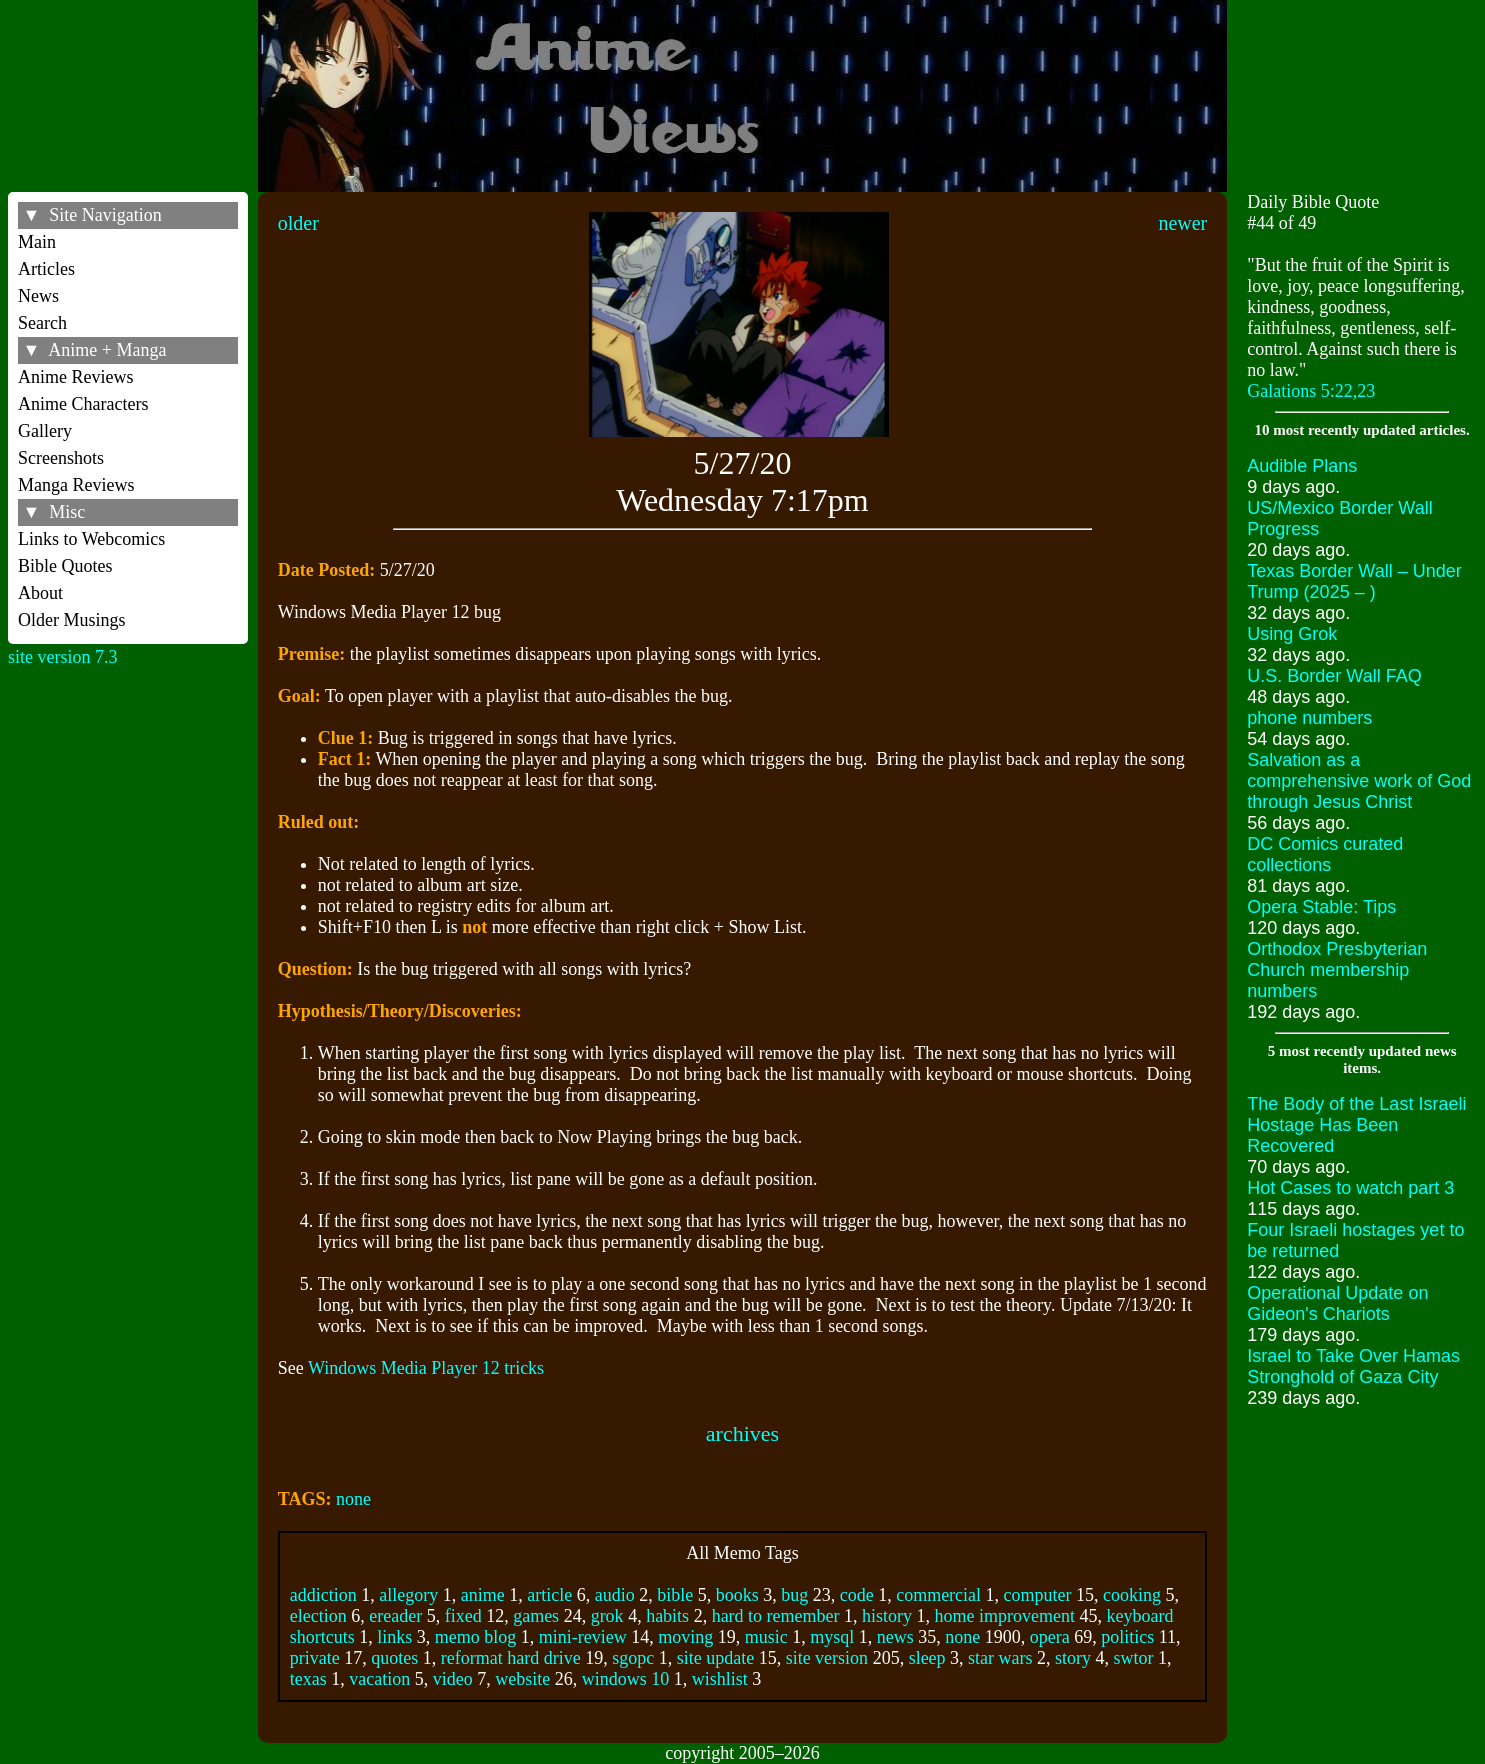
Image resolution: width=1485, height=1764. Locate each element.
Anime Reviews (75, 377)
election (318, 1616)
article (549, 1595)
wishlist (720, 1679)
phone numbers (1309, 718)
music (766, 1637)
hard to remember (776, 1616)
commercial (938, 1595)
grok (607, 1616)
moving (685, 1637)
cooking (1132, 1595)
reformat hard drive (511, 1658)
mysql (832, 1637)
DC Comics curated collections (1325, 854)
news (895, 1637)
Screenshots (61, 458)
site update (715, 1658)
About (40, 593)
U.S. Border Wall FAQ (1334, 676)
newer (1182, 223)
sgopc (633, 1658)
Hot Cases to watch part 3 (1350, 1188)
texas (308, 1679)
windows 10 (626, 1679)
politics (1127, 1637)
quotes (394, 1658)
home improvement (1005, 1616)
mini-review (583, 1637)
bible (675, 1595)
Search (42, 323)
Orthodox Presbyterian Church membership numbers (1337, 970)
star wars (1000, 1658)
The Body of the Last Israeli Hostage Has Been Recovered (1356, 1125)
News (38, 296)
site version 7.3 (63, 657)
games (536, 1616)
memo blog (476, 1637)
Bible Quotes (65, 566)
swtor (1134, 1658)
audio (615, 1595)
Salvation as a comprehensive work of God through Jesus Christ (1359, 781)
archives (742, 1433)
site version (827, 1658)
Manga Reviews (76, 485)
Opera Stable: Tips (1321, 907)
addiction (323, 1595)
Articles (46, 269)
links (394, 1637)
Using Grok (1292, 634)
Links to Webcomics (91, 539)
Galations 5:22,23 (1311, 391)
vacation (379, 1679)
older (298, 223)
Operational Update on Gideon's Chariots (1337, 1303)
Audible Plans (1302, 466)
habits (667, 1616)
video (453, 1679)
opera (1050, 1637)
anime (483, 1595)
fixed (463, 1616)
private (315, 1658)
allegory (408, 1595)
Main (37, 242)
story (1073, 1658)
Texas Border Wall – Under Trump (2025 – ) (1354, 581)
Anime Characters (83, 404)
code (857, 1595)
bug (794, 1595)
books (737, 1595)
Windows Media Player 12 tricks (426, 1368)
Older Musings (72, 620)
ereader (395, 1616)
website (522, 1679)
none (353, 1499)
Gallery (45, 431)
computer (1038, 1595)
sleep (927, 1658)
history (887, 1616)
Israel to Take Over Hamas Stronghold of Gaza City (1353, 1366)
